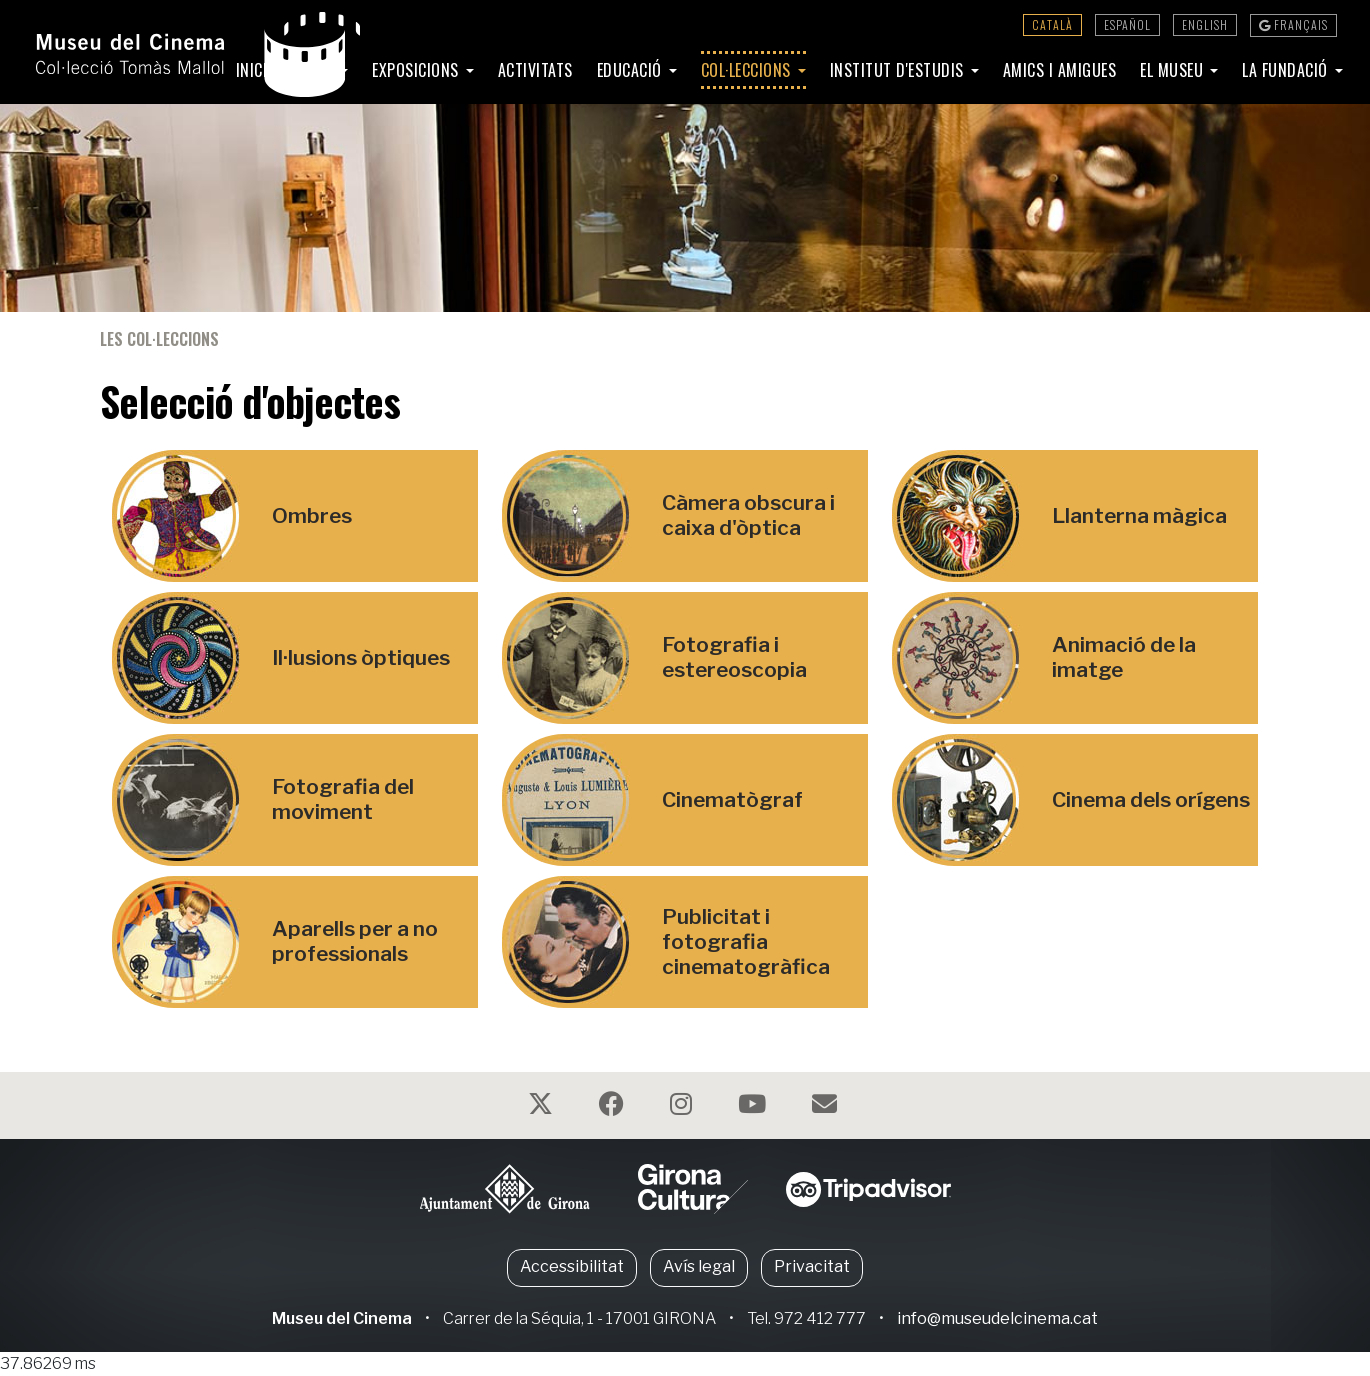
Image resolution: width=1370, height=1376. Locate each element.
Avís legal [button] (699, 1266)
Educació (632, 70)
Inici (252, 70)
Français (1293, 24)
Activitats (535, 70)
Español (1127, 24)
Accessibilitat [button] (572, 1266)
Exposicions (417, 70)
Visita (314, 70)
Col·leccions (748, 70)
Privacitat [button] (812, 1266)
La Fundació (1287, 70)
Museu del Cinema (342, 1318)
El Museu (1174, 70)
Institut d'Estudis (899, 70)
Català (1052, 24)
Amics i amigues (1060, 70)
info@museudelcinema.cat (997, 1318)
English (1205, 24)
